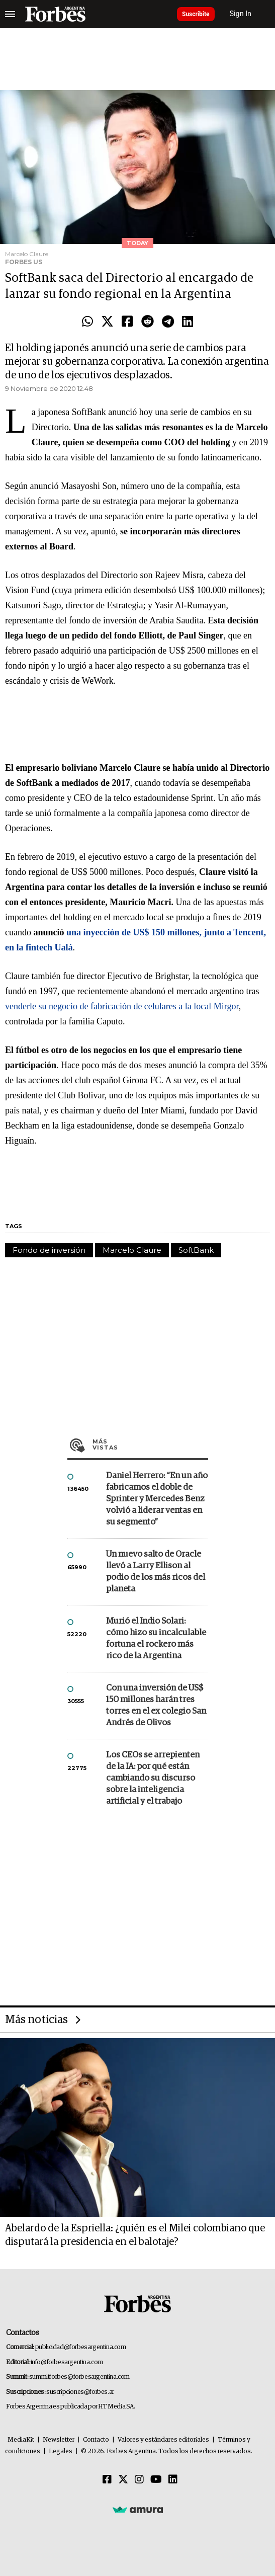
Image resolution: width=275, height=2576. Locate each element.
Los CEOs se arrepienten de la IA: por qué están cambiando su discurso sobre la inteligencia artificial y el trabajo (153, 1778)
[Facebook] (107, 2479)
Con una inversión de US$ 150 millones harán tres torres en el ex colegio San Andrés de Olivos (156, 1705)
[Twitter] (123, 2479)
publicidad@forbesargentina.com (80, 2347)
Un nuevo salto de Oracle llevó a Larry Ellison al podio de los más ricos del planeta (155, 1571)
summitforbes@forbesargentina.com (79, 2377)
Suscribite (196, 14)
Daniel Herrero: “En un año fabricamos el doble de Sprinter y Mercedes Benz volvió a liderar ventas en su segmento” (157, 1499)
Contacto (96, 2440)
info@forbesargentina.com (67, 2362)
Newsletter (58, 2440)
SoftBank (196, 1250)
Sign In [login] (241, 14)
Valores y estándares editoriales (163, 2440)
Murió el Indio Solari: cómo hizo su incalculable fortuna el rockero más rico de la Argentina (156, 1638)
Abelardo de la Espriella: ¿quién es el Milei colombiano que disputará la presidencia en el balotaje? (135, 2235)
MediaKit (21, 2440)
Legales (60, 2451)
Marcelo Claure (132, 1250)
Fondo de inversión (49, 1250)
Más (150, 1444)
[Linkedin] (172, 2479)
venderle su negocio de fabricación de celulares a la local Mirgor (122, 1006)
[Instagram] (139, 2479)
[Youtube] (156, 2479)
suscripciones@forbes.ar (80, 2392)
